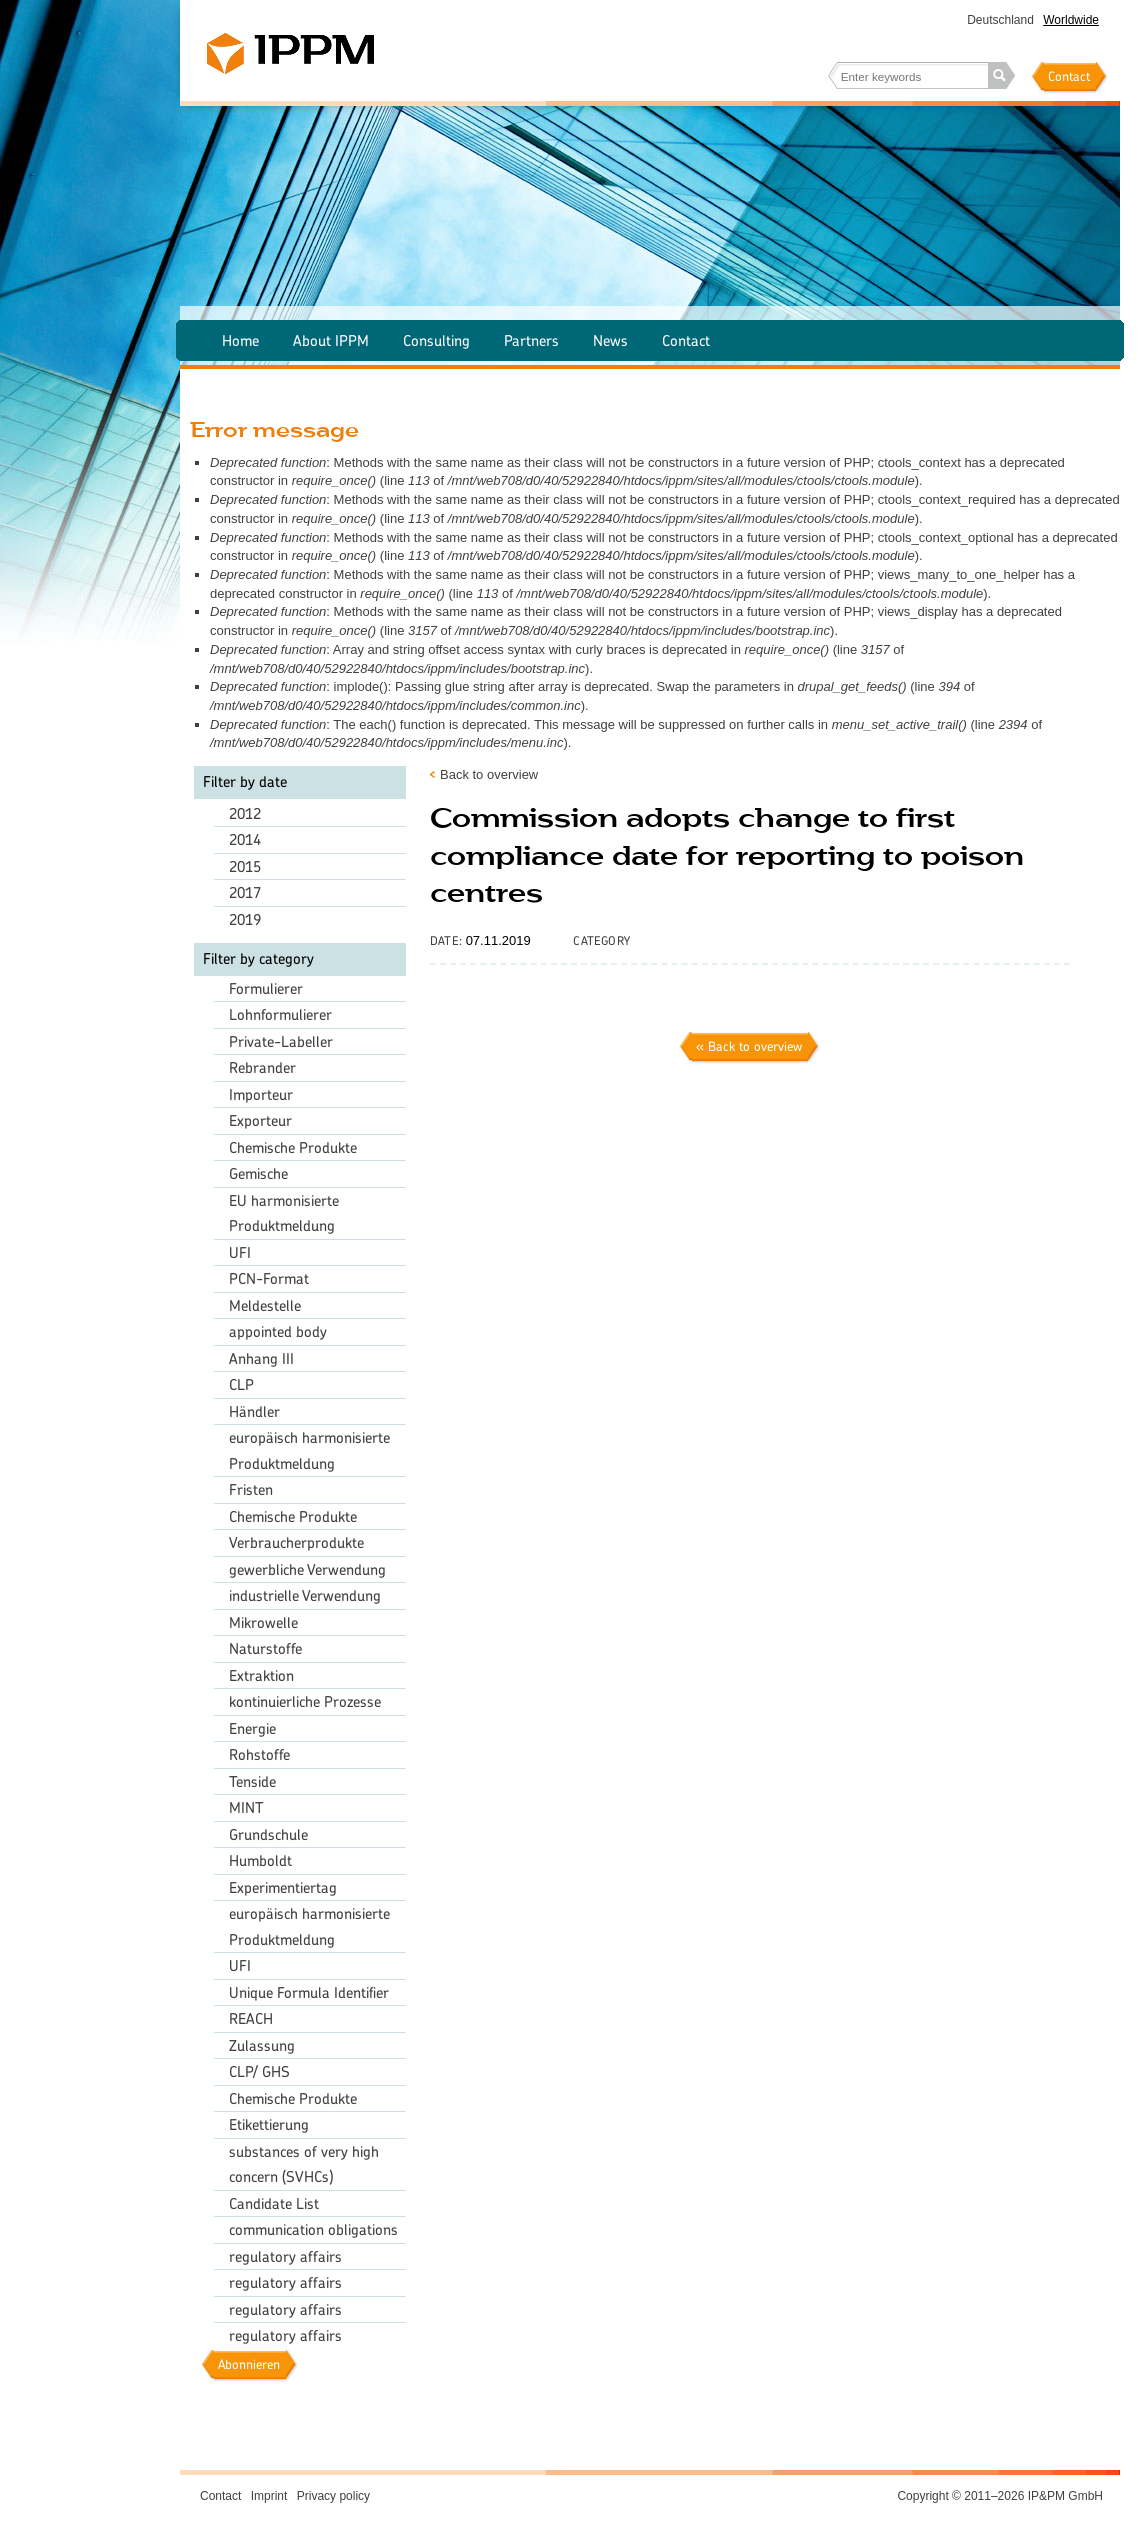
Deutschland (1000, 20)
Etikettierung (269, 2124)
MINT (246, 1807)
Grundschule (268, 1834)
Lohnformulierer (280, 1014)
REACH (251, 2018)
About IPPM (331, 340)
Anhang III (261, 1358)
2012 (245, 813)
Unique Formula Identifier (309, 1992)
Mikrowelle (263, 1622)
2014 (245, 839)
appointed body (278, 1331)
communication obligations (313, 2229)
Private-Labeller (281, 1041)
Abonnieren (249, 2364)
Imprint (269, 2496)
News (610, 340)
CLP (241, 1384)
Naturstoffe (265, 1648)
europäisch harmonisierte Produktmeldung (309, 1450)
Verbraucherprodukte (296, 1542)
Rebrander (262, 1067)
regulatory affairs (285, 2256)
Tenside (252, 1781)
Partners (531, 340)
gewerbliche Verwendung (307, 1569)
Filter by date (245, 781)
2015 (245, 866)
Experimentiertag (283, 1887)
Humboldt (260, 1860)
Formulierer (266, 988)
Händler (254, 1411)
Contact (1069, 76)
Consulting (436, 340)
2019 (245, 919)
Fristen (251, 1489)
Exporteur (260, 1120)
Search (1002, 75)
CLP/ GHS (259, 2071)
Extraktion (261, 1675)
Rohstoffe (259, 1754)
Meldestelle (265, 1305)
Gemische (258, 1173)
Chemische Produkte (293, 1147)
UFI (240, 1252)
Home (240, 340)
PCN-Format (269, 1278)
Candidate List (274, 2203)
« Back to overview (749, 1046)
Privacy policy (333, 2496)
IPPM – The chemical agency (290, 53)
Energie (252, 1728)
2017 (245, 892)
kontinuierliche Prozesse (305, 1701)
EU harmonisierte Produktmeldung (284, 1213)
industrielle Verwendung (305, 1595)
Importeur (261, 1094)
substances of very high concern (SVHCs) (304, 2164)
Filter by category (258, 958)
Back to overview (489, 774)
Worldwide (1071, 20)
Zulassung (262, 2045)
